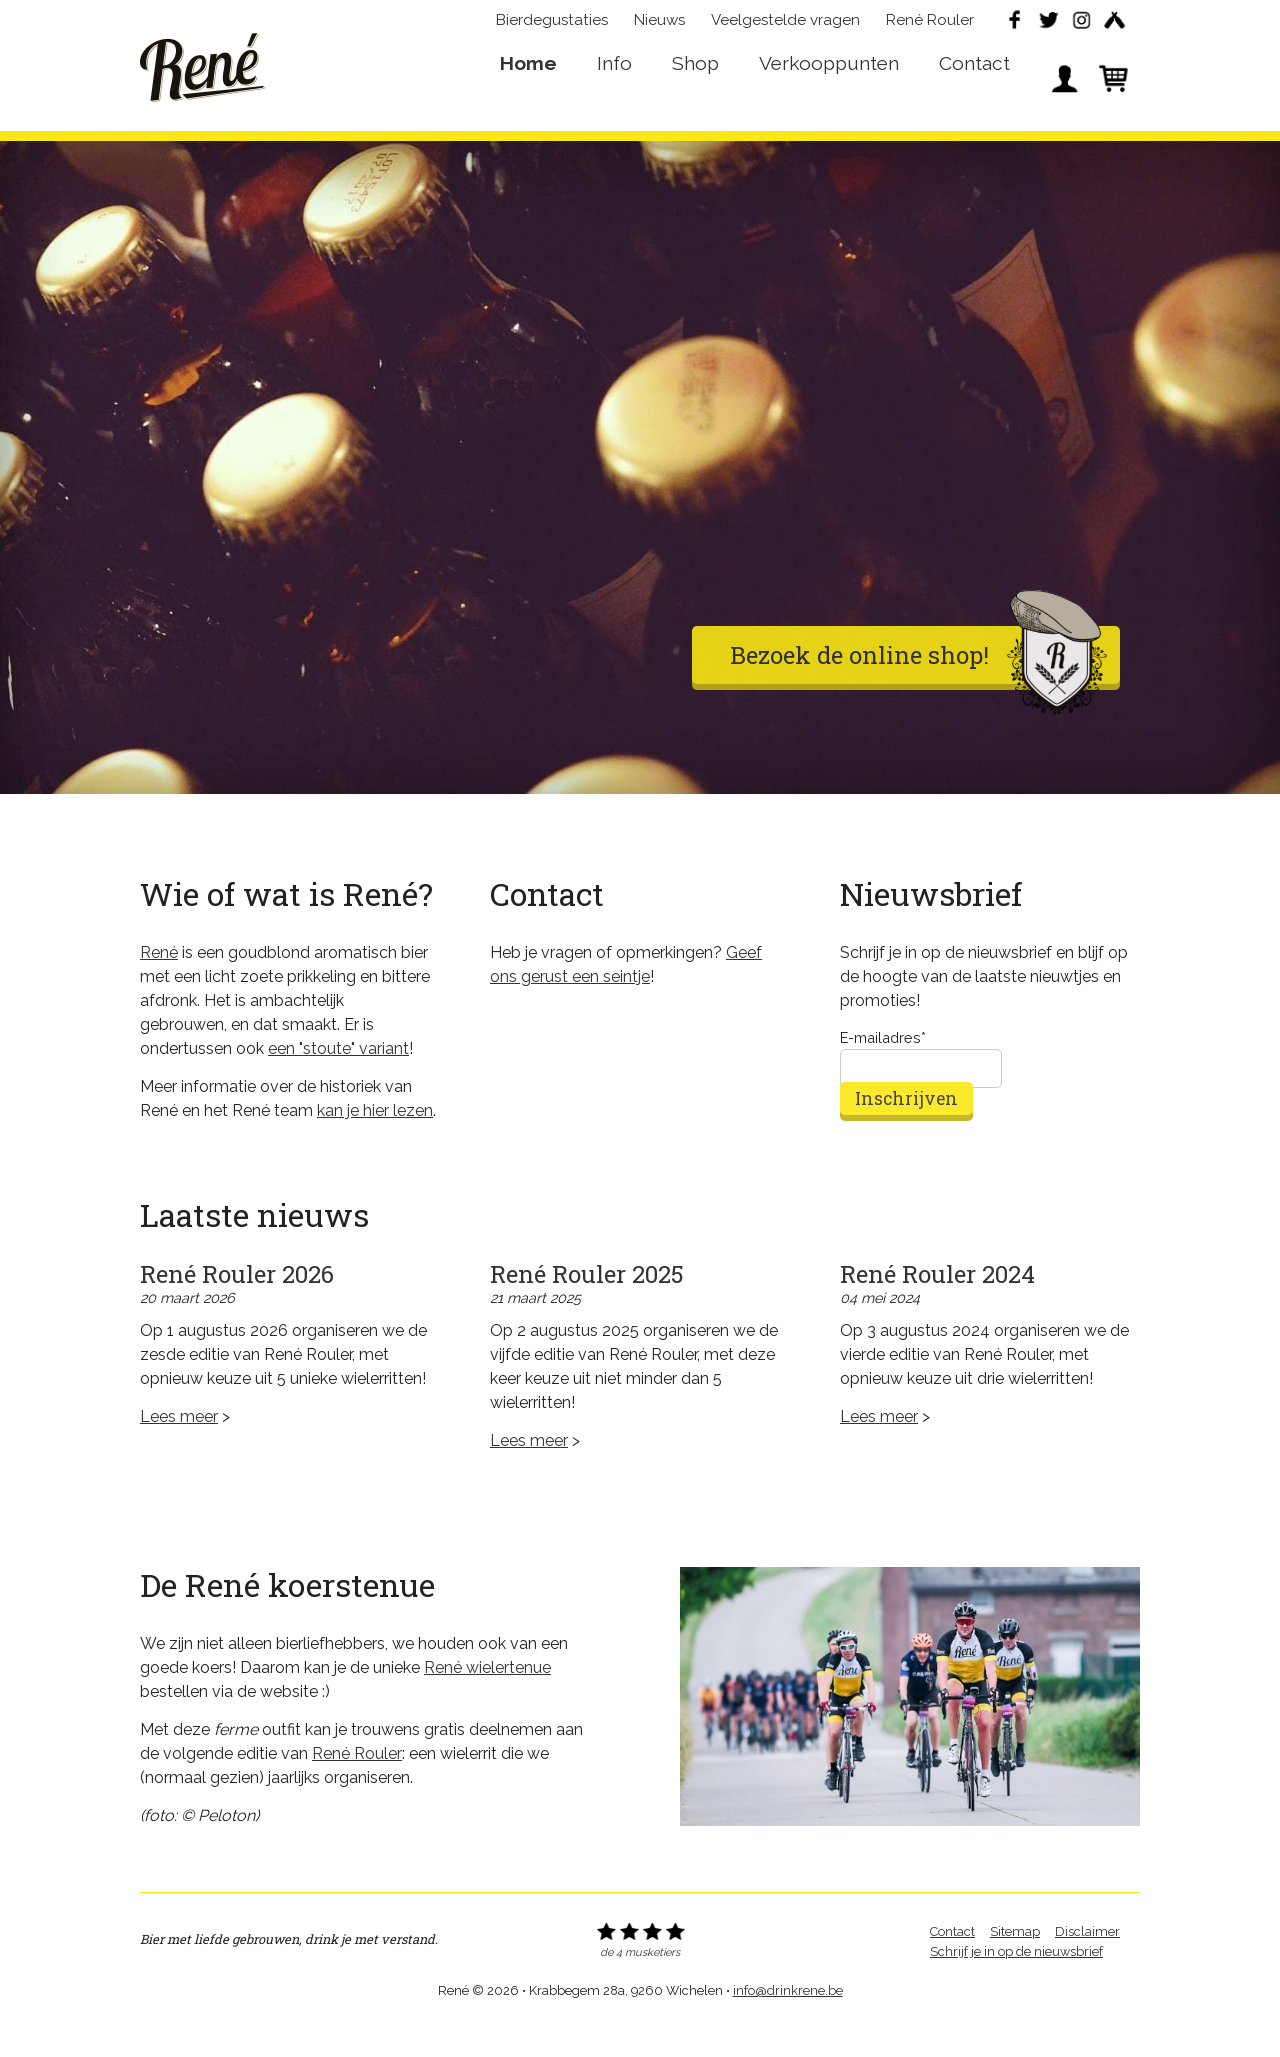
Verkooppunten (829, 86)
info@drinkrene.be (788, 2019)
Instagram (1081, 26)
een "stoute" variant (338, 1077)
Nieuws (659, 26)
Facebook (1015, 26)
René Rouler (930, 26)
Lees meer (179, 1445)
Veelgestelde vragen (785, 26)
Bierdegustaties (552, 26)
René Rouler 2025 (587, 1303)
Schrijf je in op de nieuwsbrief (1016, 1980)
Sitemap (1015, 1960)
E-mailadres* (883, 1066)
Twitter (1048, 26)
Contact (974, 86)
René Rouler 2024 (937, 1303)
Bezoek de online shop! (918, 684)
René (202, 71)
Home (528, 86)
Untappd (1114, 26)
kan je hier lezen (375, 1139)
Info (614, 86)
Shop (695, 86)
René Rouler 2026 (237, 1303)
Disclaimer (1087, 1960)
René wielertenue (487, 1696)
